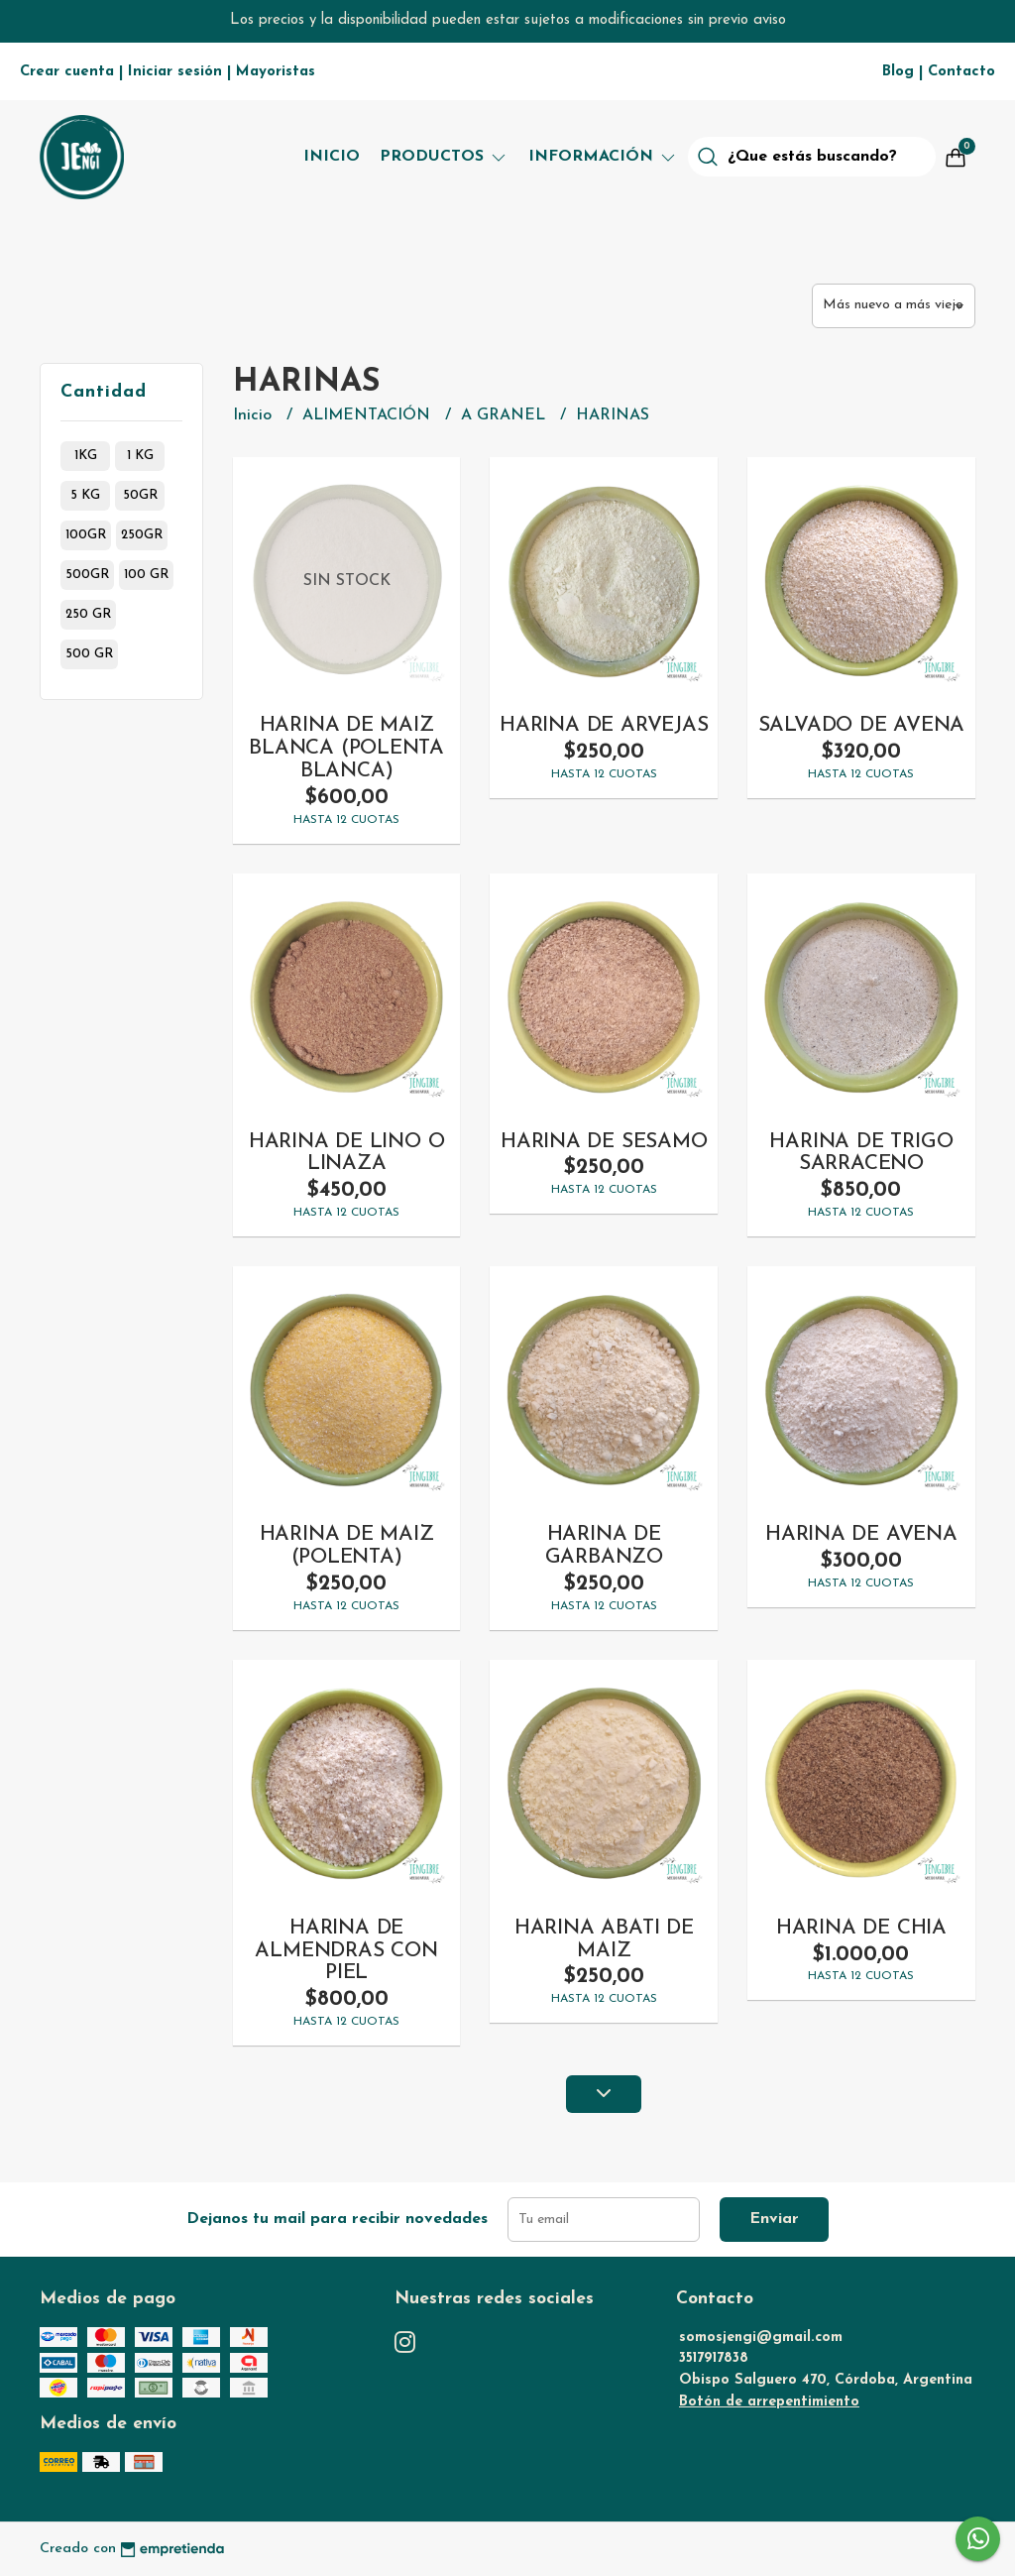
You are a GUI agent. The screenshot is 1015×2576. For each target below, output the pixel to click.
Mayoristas (275, 71)
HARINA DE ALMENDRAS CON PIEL (346, 1951)
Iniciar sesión (175, 71)
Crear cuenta (67, 71)
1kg (85, 455)
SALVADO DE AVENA (861, 725)
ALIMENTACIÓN (368, 415)
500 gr (89, 653)
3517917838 (713, 2358)
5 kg (85, 495)
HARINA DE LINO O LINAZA (347, 1153)
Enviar (774, 2219)
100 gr (146, 574)
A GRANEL (505, 415)
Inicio (331, 157)
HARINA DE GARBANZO (604, 1546)
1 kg (140, 455)
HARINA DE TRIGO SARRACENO (861, 1153)
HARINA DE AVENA (861, 1534)
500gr (87, 574)
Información (603, 157)
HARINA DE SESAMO (604, 1141)
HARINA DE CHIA (861, 1928)
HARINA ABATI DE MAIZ (604, 1939)
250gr (142, 534)
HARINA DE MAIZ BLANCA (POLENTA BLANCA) (346, 748)
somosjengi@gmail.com (761, 2337)
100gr (85, 534)
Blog (898, 71)
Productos (444, 157)
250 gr (88, 614)
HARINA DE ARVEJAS (604, 725)
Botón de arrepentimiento (769, 2402)
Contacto (961, 71)
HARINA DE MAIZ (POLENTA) (347, 1546)
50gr (140, 495)
